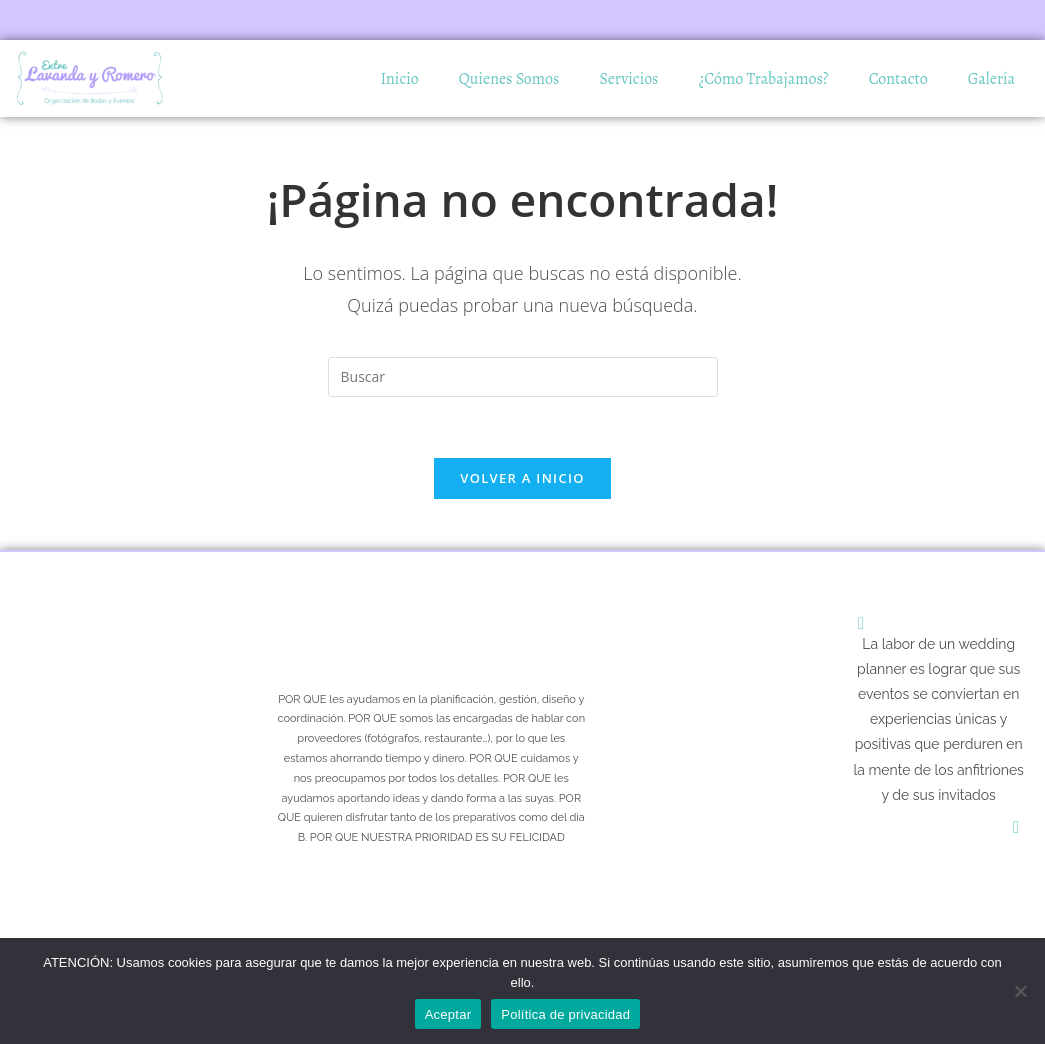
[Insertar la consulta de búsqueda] (523, 377)
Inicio (399, 79)
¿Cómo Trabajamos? (764, 79)
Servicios (629, 79)
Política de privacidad (565, 1014)
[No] (1020, 991)
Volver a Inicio (522, 478)
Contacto (898, 79)
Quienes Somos (509, 79)
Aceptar (448, 1014)
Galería (991, 79)
